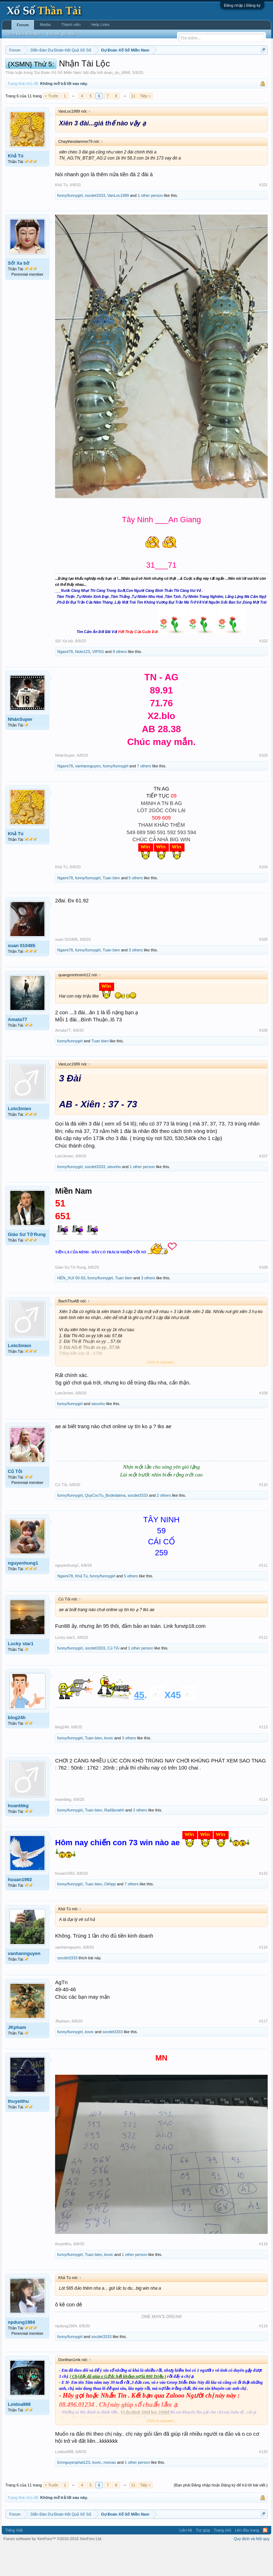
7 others (144, 795)
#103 (263, 784)
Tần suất (36, 75)
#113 (263, 1756)
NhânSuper (20, 748)
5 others (136, 907)
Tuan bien (111, 907)
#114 (263, 1828)
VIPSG (98, 681)
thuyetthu (18, 2130)
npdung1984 (21, 2351)
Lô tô (53, 75)
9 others (120, 681)
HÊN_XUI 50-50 (71, 1307)
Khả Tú (15, 185)
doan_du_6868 (117, 101)
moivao (109, 2491)
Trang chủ (222, 2560)
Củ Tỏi (15, 1500)
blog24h (17, 1746)
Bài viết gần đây (61, 34)
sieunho (114, 1196)
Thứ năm (154, 67)
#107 (263, 1185)
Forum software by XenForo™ (53, 2568)
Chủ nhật (214, 67)
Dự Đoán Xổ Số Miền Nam (57, 101)
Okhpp (110, 1913)
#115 (263, 1902)
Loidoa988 (19, 2433)
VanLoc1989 (118, 225)
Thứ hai (101, 67)
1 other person (150, 225)
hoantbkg (18, 1834)
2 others (164, 1525)
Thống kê (235, 67)
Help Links (100, 24)
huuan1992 (20, 1908)
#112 (263, 1666)
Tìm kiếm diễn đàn (24, 34)
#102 (263, 670)
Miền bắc (41, 67)
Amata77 (17, 1048)
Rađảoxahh (114, 1839)
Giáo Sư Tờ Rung (27, 1264)
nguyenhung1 (23, 1592)
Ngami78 (65, 681)
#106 (263, 1059)
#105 (263, 968)
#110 (263, 1514)
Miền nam (19, 67)
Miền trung (64, 67)
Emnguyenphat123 (73, 2491)
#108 (263, 1296)
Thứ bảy (194, 67)
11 (133, 125)
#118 (263, 2273)
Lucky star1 (20, 1672)
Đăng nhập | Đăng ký (242, 5)
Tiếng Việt (14, 2560)
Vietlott (83, 67)
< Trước (52, 125)
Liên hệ (185, 2560)
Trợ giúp (203, 2560)
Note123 (82, 681)
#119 (263, 2355)
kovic (108, 1767)
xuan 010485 (21, 974)
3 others (136, 979)
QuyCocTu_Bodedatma (105, 1525)
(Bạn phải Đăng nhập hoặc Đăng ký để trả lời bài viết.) (221, 2514)
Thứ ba (119, 67)
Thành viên (70, 24)
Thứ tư (135, 67)
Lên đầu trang (247, 2560)
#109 (263, 1422)
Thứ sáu (174, 67)
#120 (263, 2481)
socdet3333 (95, 225)
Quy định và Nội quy (252, 2568)
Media (45, 24)
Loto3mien (19, 1137)
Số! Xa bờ (18, 292)
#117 (263, 2050)
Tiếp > (145, 125)
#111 (263, 1594)
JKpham (17, 2056)
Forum (23, 25)
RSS (265, 2559)
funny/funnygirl (70, 225)
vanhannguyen (88, 795)
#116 (263, 1976)
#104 (263, 896)
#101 (263, 214)
